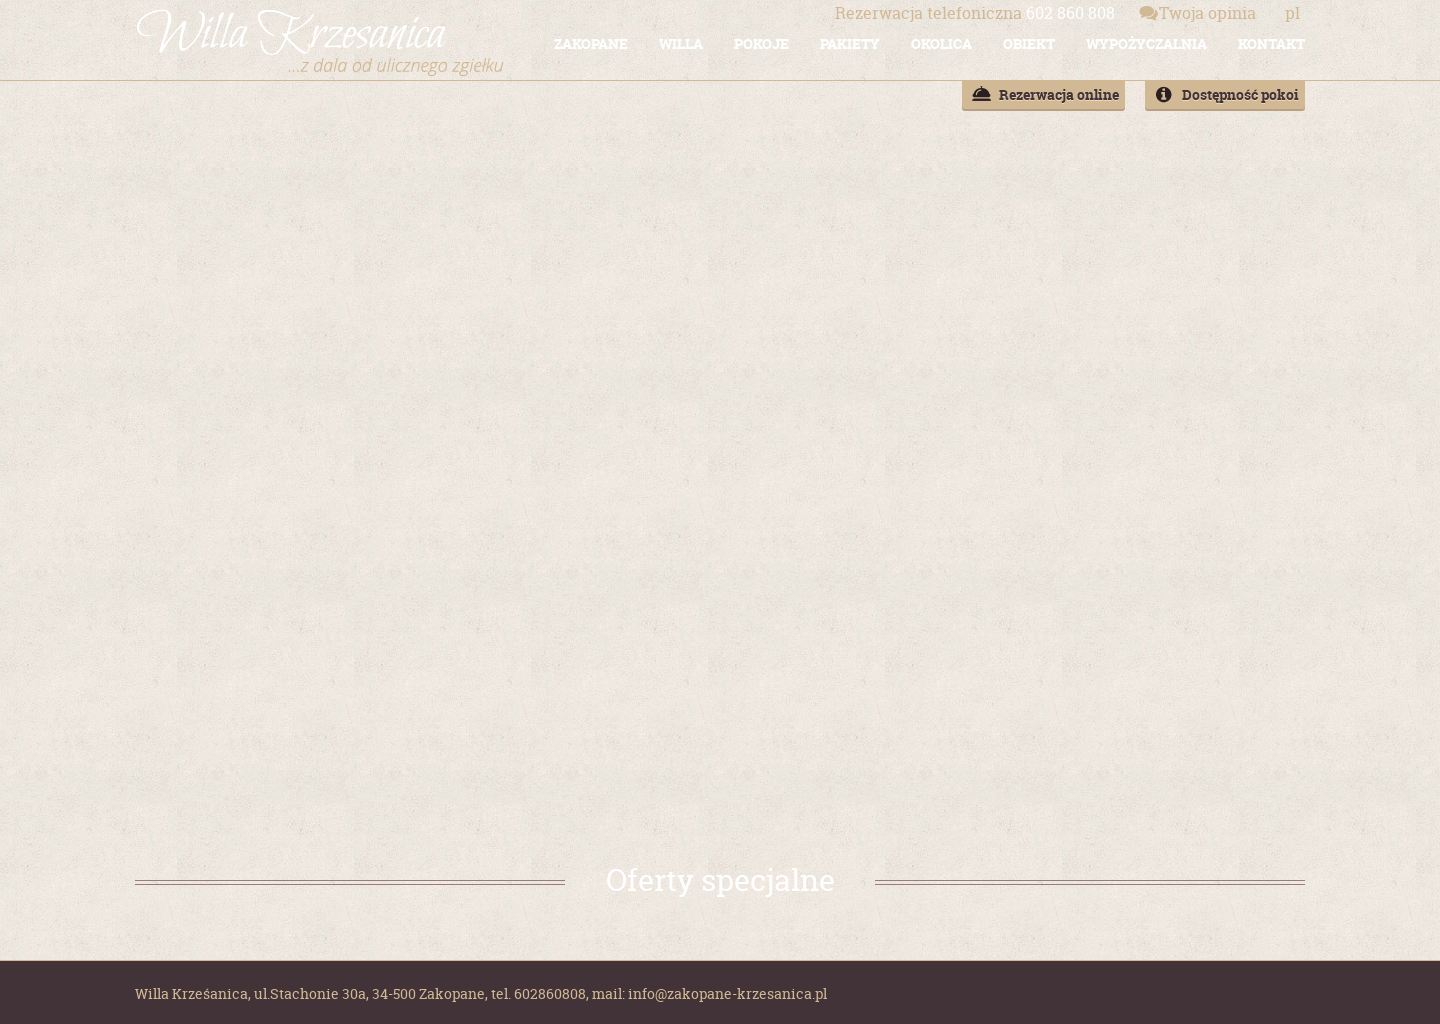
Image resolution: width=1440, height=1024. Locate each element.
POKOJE (761, 43)
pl (1292, 13)
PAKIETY (850, 43)
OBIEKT (1029, 43)
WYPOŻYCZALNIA (1146, 43)
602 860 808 (975, 13)
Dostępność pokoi (1240, 94)
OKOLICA (941, 43)
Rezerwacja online (1059, 94)
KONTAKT (1271, 43)
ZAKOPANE (591, 43)
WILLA (681, 43)
